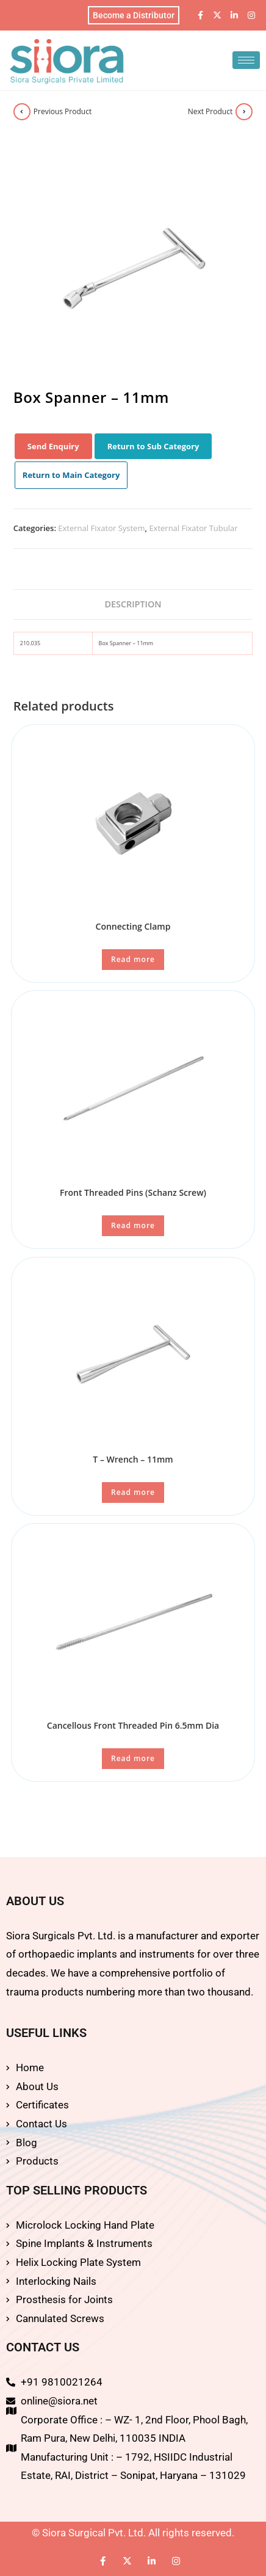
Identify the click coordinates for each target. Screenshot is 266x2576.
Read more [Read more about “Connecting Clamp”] (133, 959)
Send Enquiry (53, 446)
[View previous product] (22, 111)
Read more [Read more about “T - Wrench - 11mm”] (133, 1492)
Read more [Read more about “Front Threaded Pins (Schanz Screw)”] (133, 1225)
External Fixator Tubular (193, 528)
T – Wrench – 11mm (133, 1459)
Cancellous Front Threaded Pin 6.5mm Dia (133, 1725)
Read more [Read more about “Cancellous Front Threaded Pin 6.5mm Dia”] (133, 1758)
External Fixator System (101, 528)
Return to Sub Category (153, 446)
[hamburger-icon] (246, 60)
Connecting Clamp (133, 926)
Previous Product (63, 111)
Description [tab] (132, 604)
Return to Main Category (71, 474)
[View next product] (244, 111)
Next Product (210, 111)
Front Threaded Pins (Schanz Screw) (133, 1192)
